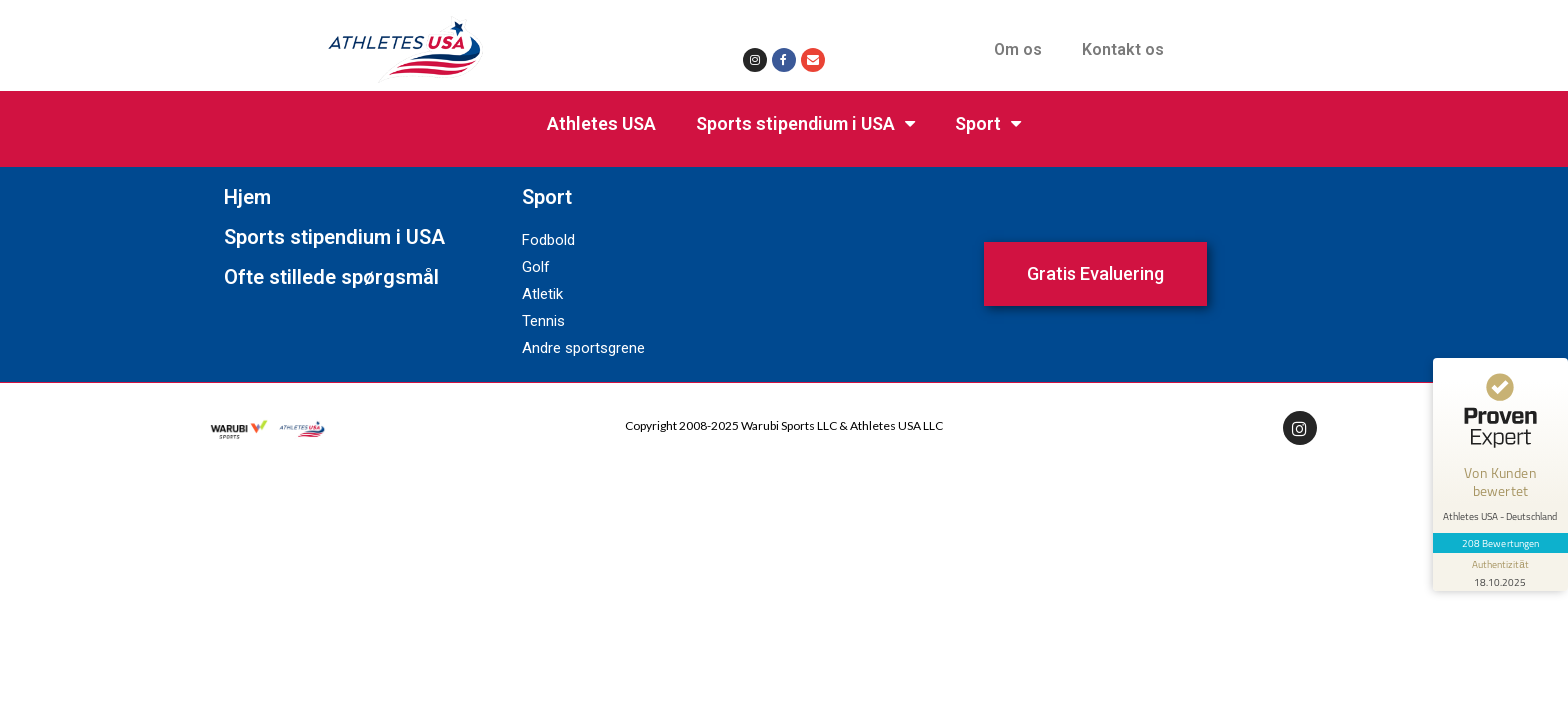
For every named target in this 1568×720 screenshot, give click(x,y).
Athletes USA (601, 123)
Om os (1018, 49)
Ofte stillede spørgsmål (331, 277)
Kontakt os (1123, 49)
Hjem (247, 197)
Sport (988, 124)
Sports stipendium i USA (805, 124)
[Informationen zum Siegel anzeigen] (1500, 566)
